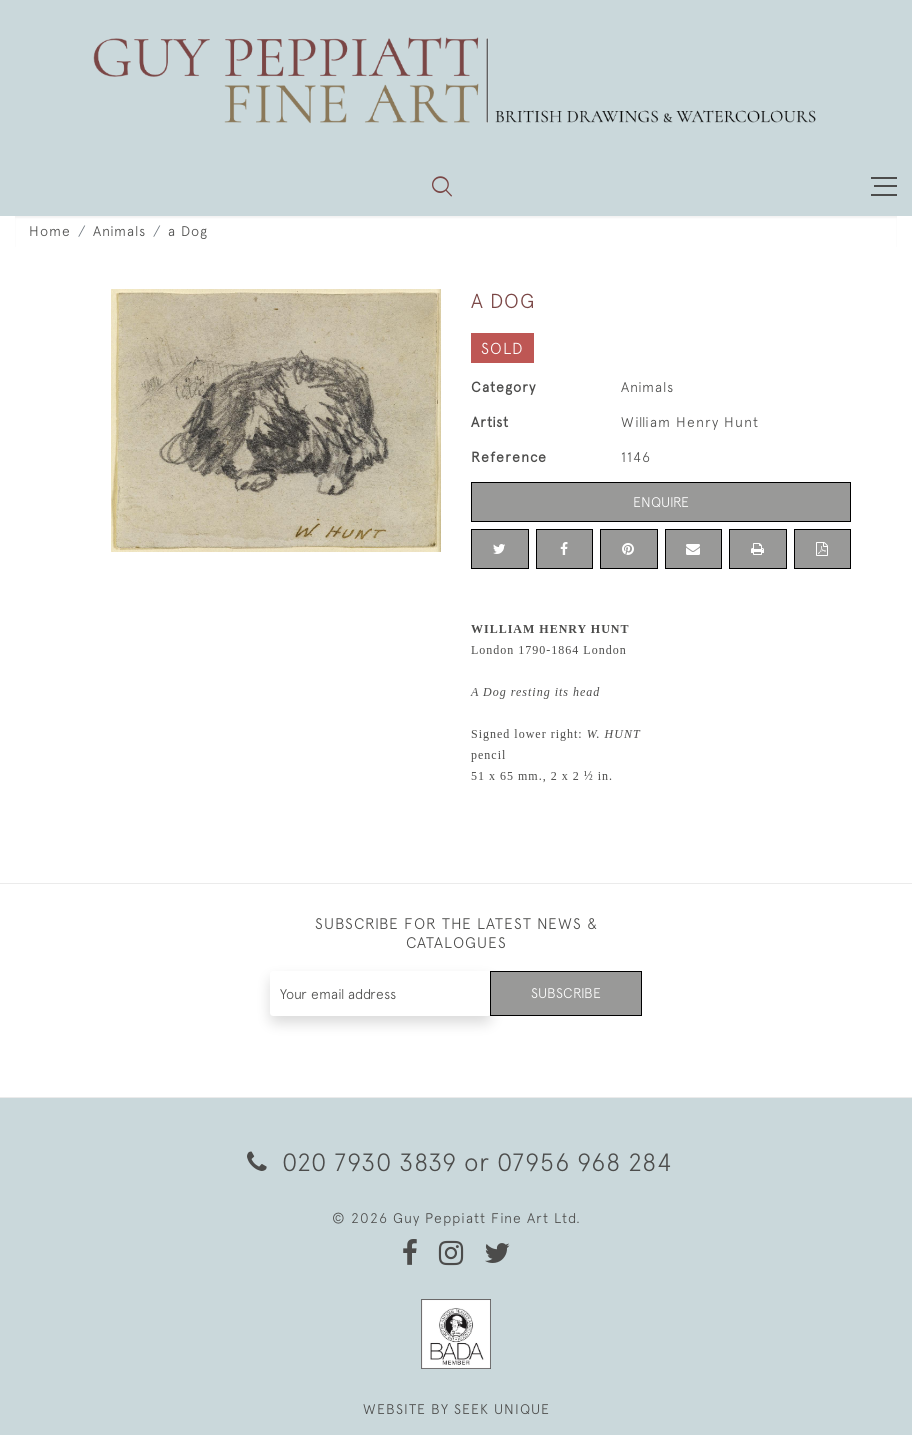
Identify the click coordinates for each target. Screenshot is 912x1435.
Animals (119, 231)
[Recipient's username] (381, 993)
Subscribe (566, 993)
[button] (442, 186)
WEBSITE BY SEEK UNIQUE (456, 1409)
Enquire (661, 502)
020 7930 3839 (352, 1161)
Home (50, 231)
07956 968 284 (585, 1161)
